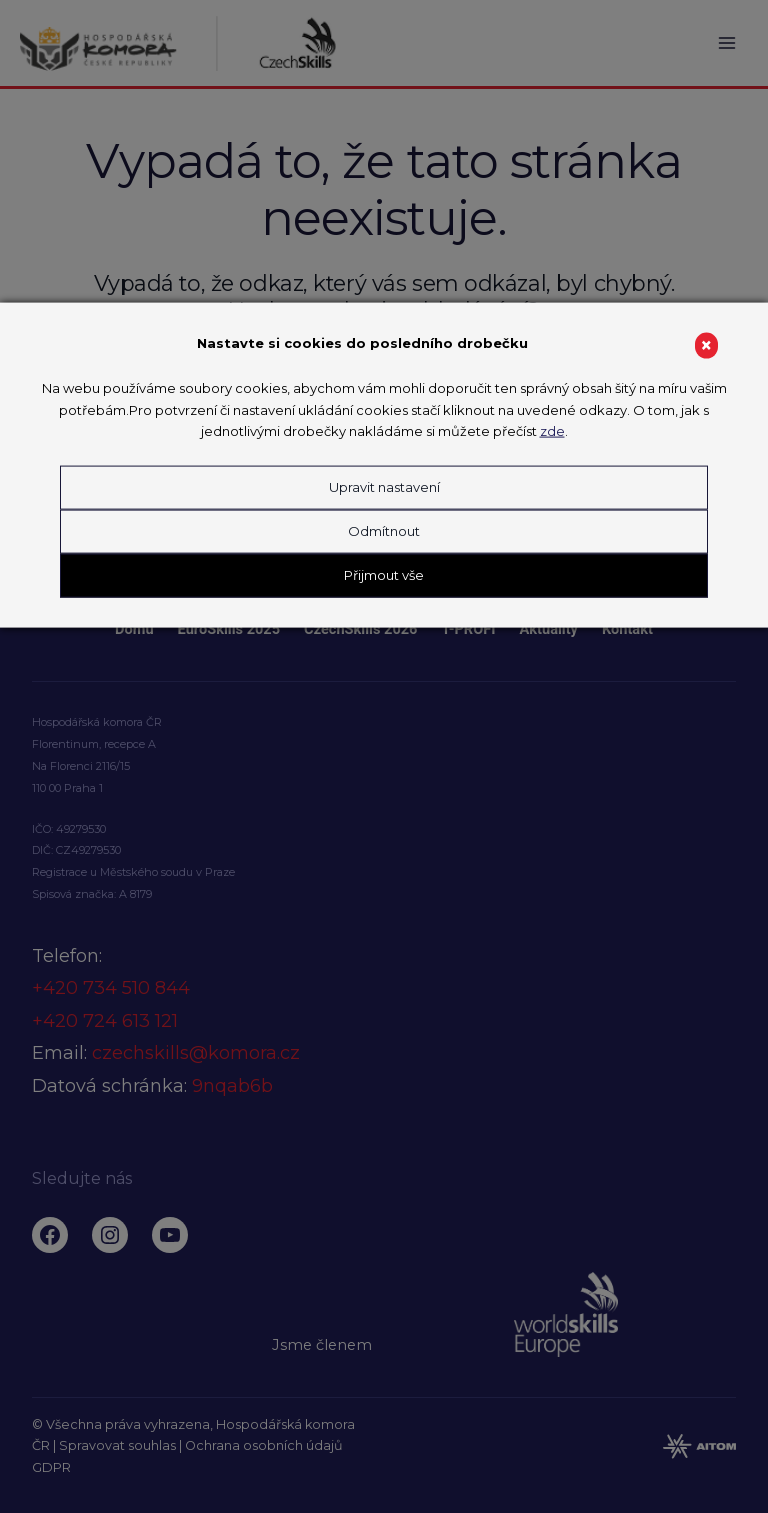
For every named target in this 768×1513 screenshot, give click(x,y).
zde (552, 431)
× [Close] (706, 345)
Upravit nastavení (384, 487)
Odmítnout (384, 530)
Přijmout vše (384, 574)
